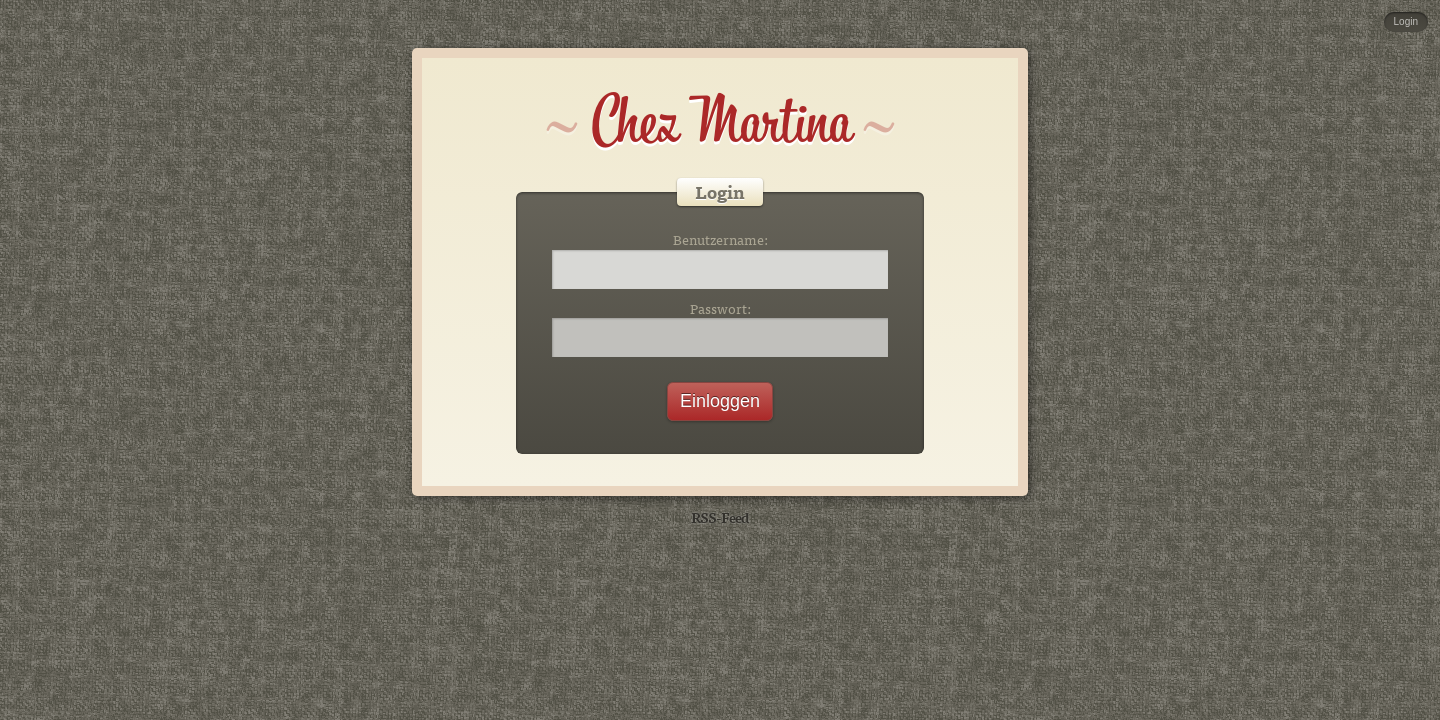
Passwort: (720, 309)
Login (1406, 21)
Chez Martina (720, 122)
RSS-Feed (720, 516)
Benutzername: (720, 240)
